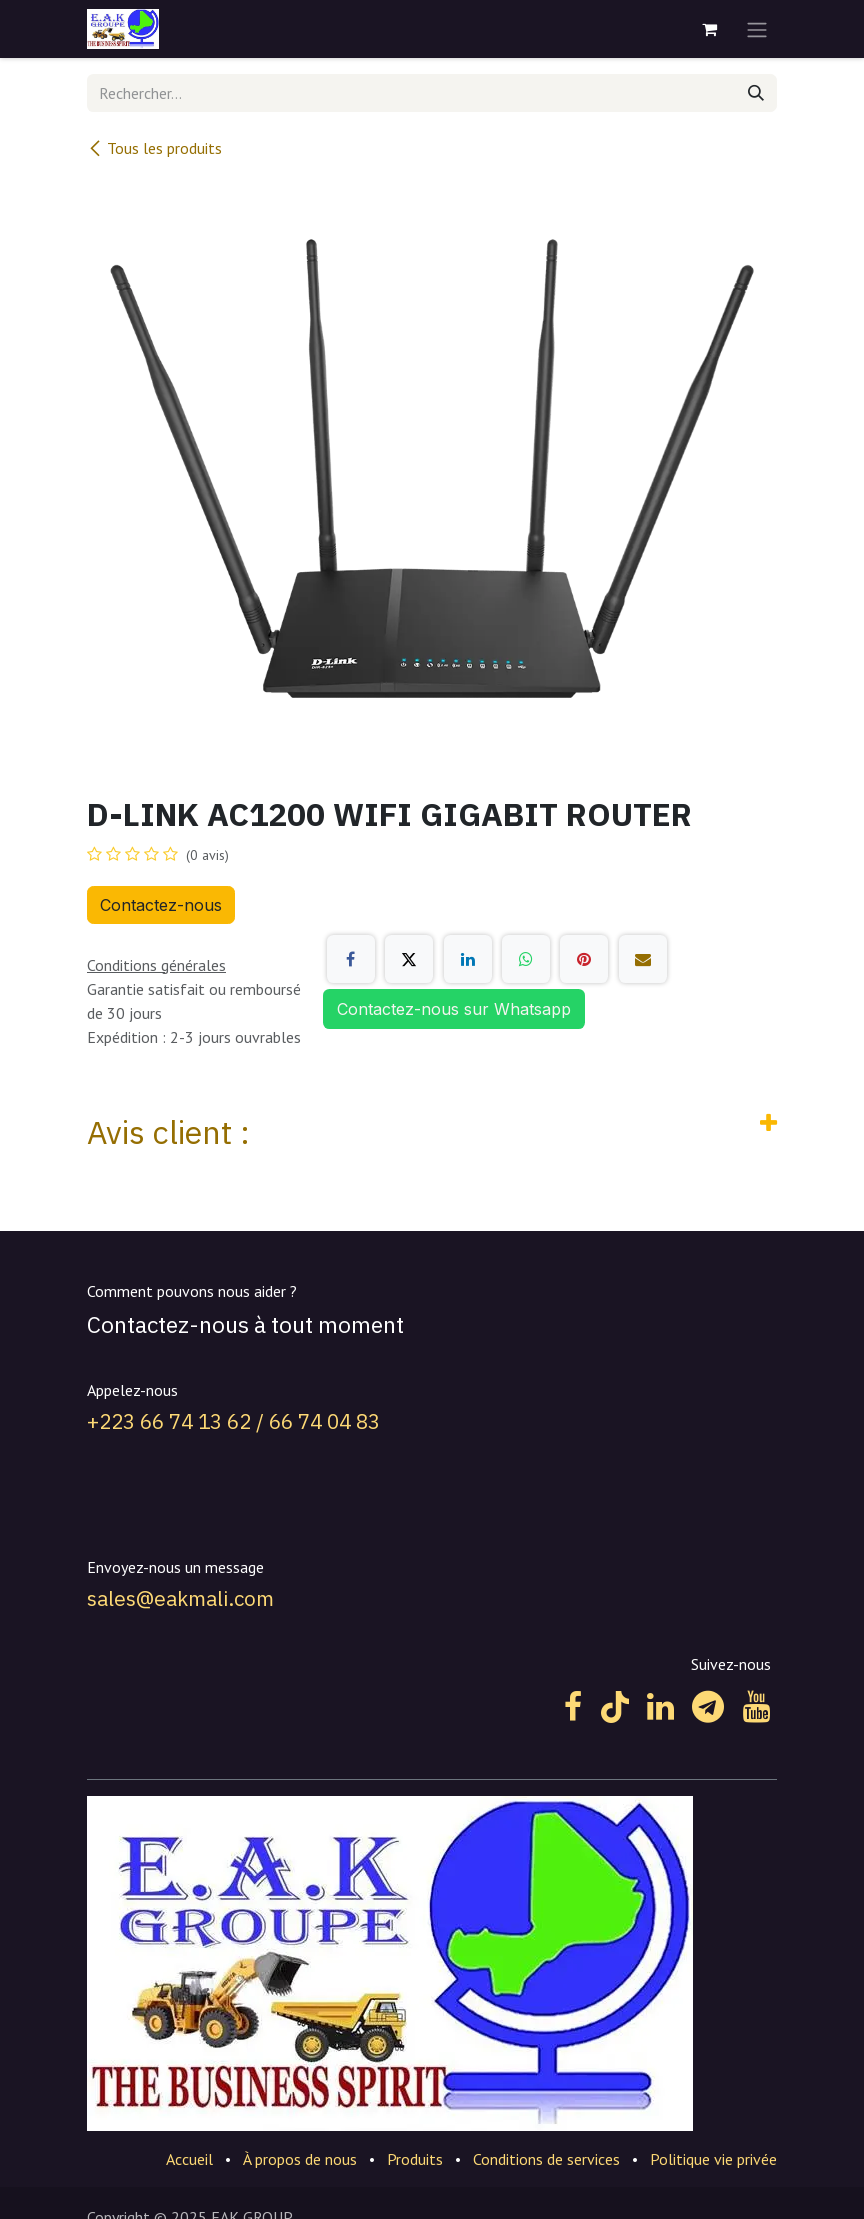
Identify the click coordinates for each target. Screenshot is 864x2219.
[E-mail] (643, 959)
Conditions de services (546, 2159)
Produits (415, 2159)
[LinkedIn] (468, 959)
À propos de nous (300, 2159)
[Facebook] (351, 959)
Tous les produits (154, 148)
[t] (708, 1707)
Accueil (189, 2159)
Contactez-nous (161, 905)
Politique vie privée (713, 2159)
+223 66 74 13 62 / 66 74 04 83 (233, 1421)
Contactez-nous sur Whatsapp (454, 1009)
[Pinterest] (584, 959)
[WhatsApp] (526, 959)
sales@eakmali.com (180, 1598)
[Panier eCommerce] (709, 29)
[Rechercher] (756, 93)
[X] (409, 959)
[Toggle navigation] (757, 29)
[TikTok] (615, 1707)
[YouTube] (756, 1707)
